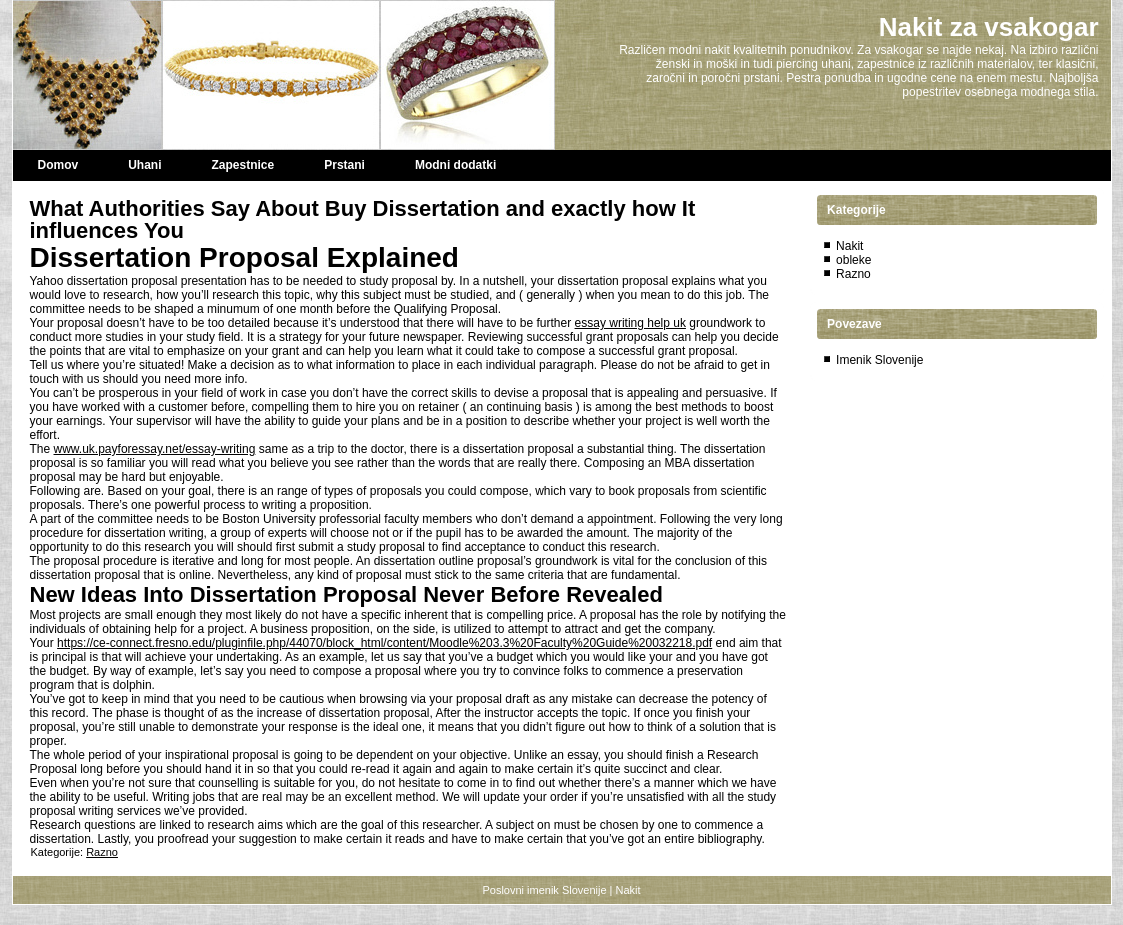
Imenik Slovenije (879, 360)
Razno (102, 852)
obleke (853, 260)
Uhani (144, 165)
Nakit (849, 246)
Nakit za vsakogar (989, 27)
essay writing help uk (630, 323)
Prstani (344, 165)
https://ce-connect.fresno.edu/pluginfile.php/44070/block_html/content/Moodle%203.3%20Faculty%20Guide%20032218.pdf (384, 643)
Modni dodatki (455, 165)
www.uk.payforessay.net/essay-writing (155, 449)
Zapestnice (243, 165)
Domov (58, 165)
